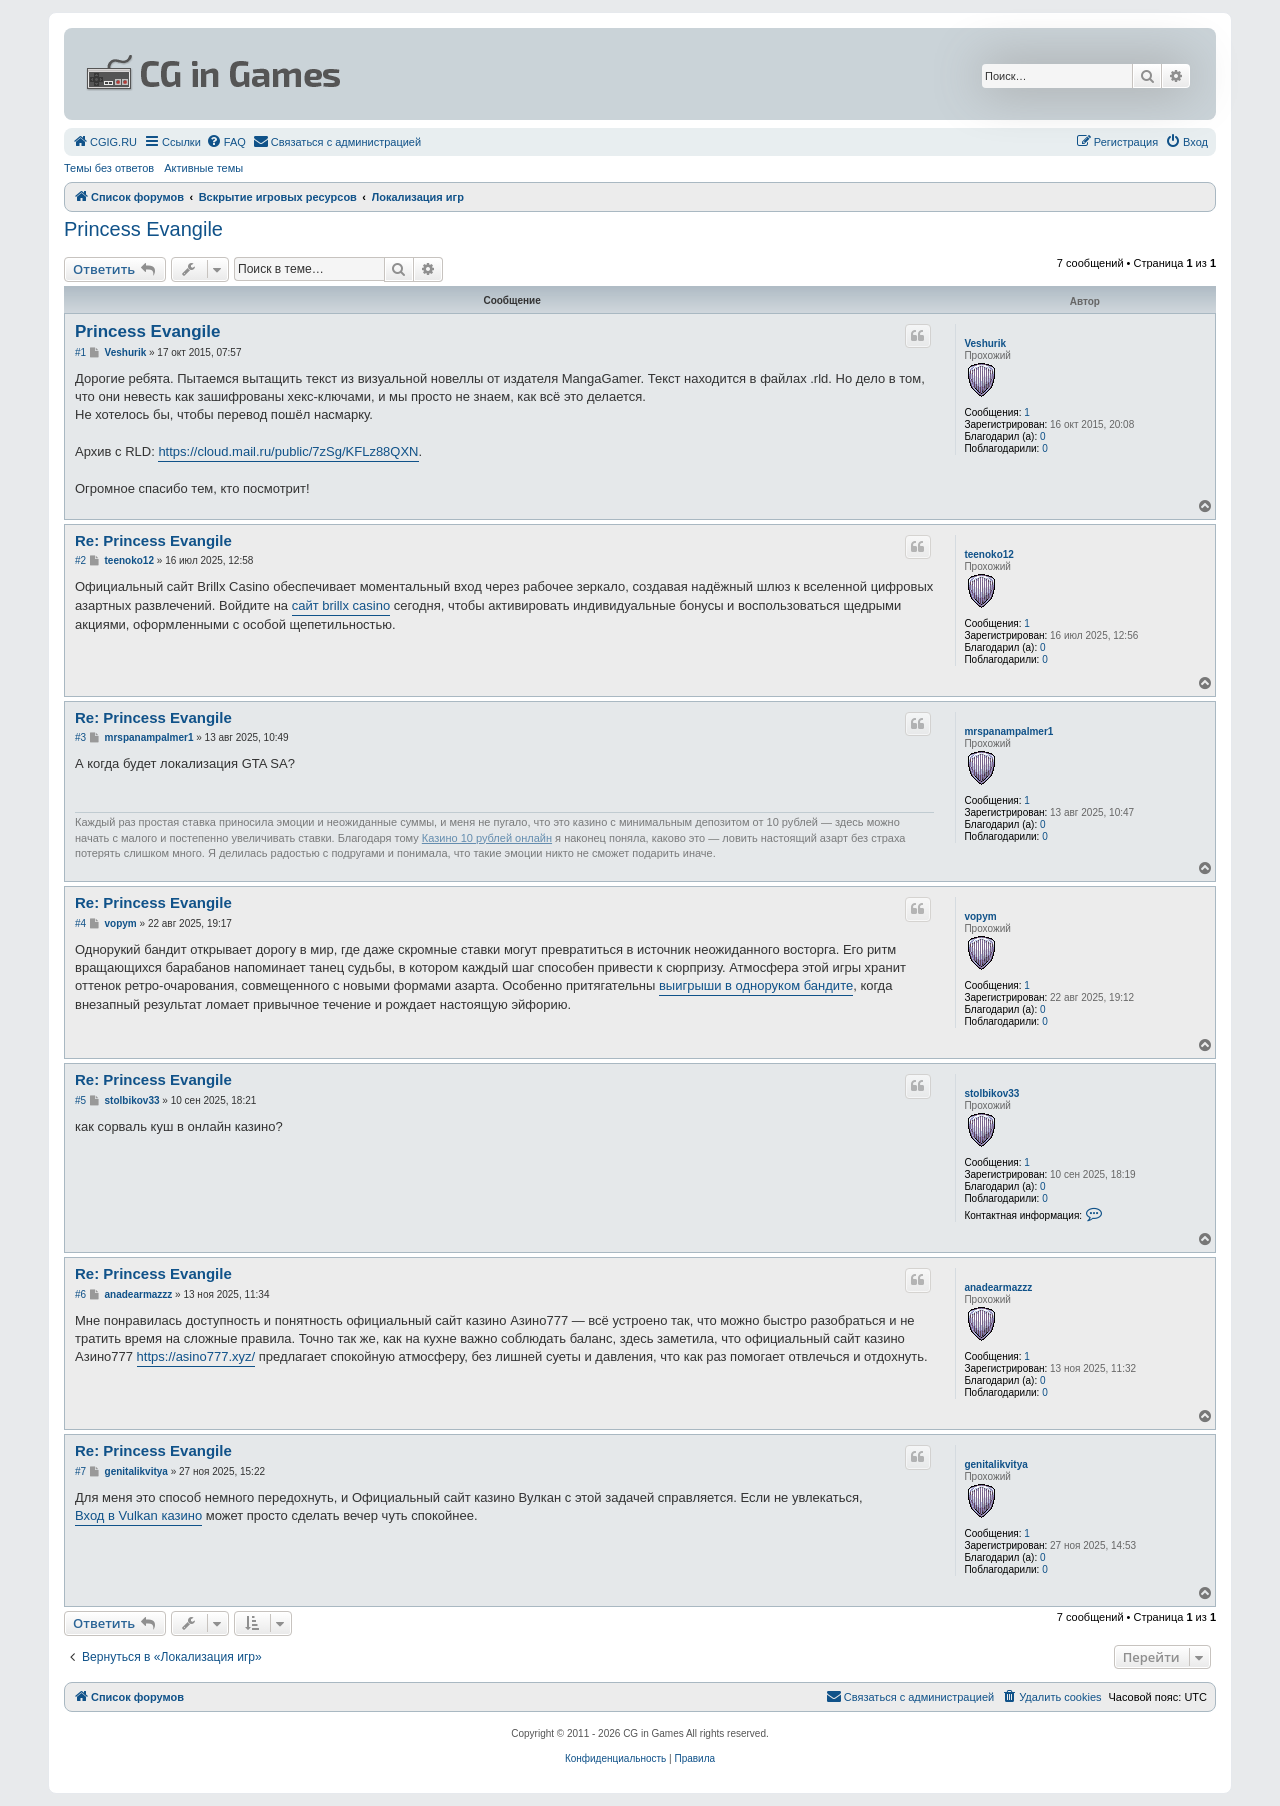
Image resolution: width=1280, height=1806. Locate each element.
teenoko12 (988, 554)
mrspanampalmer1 (1008, 731)
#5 (80, 1100)
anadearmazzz (998, 1287)
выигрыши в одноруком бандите (756, 985)
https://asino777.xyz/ (196, 1356)
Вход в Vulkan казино (138, 1515)
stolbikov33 (991, 1093)
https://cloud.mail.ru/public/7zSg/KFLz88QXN (288, 451)
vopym (980, 916)
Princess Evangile (143, 229)
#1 (80, 352)
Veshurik (985, 343)
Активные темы (203, 168)
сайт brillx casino (341, 605)
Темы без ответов (109, 168)
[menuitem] (104, 142)
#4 (80, 923)
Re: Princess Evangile (153, 540)
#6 (80, 1294)
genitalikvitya (995, 1464)
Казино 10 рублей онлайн (487, 838)
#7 (80, 1471)
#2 (80, 560)
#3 (80, 737)
